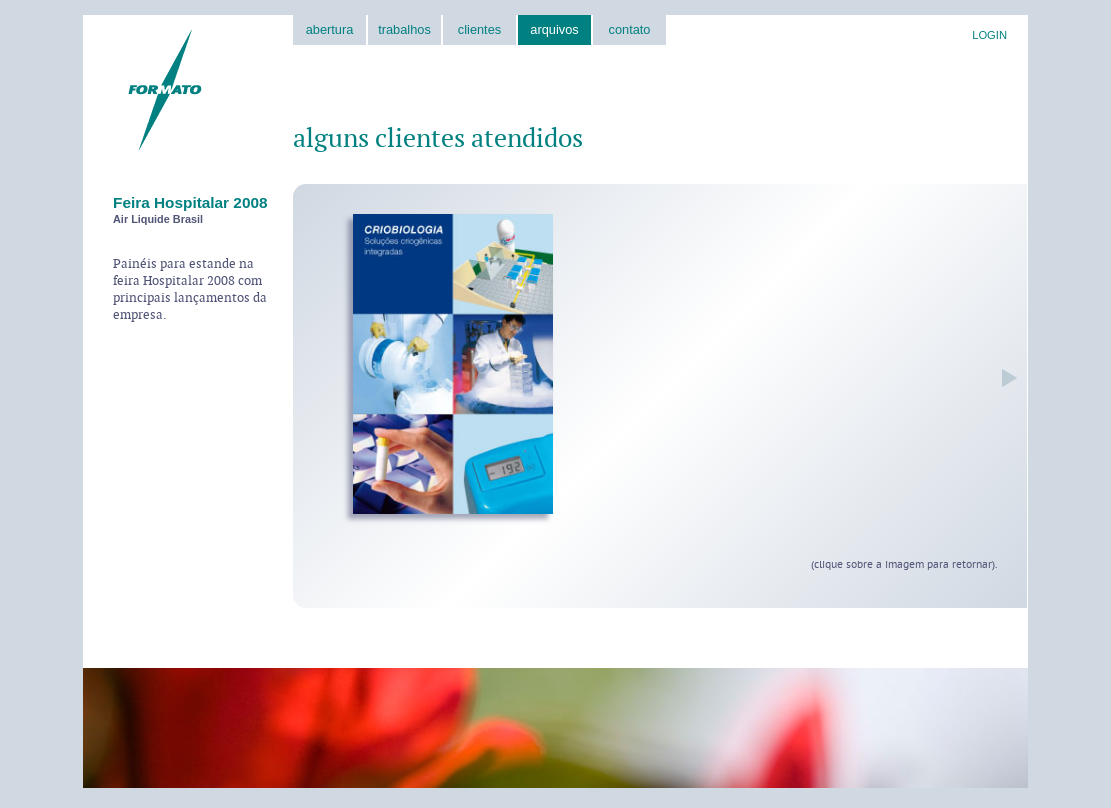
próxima (1004, 378)
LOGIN (989, 35)
